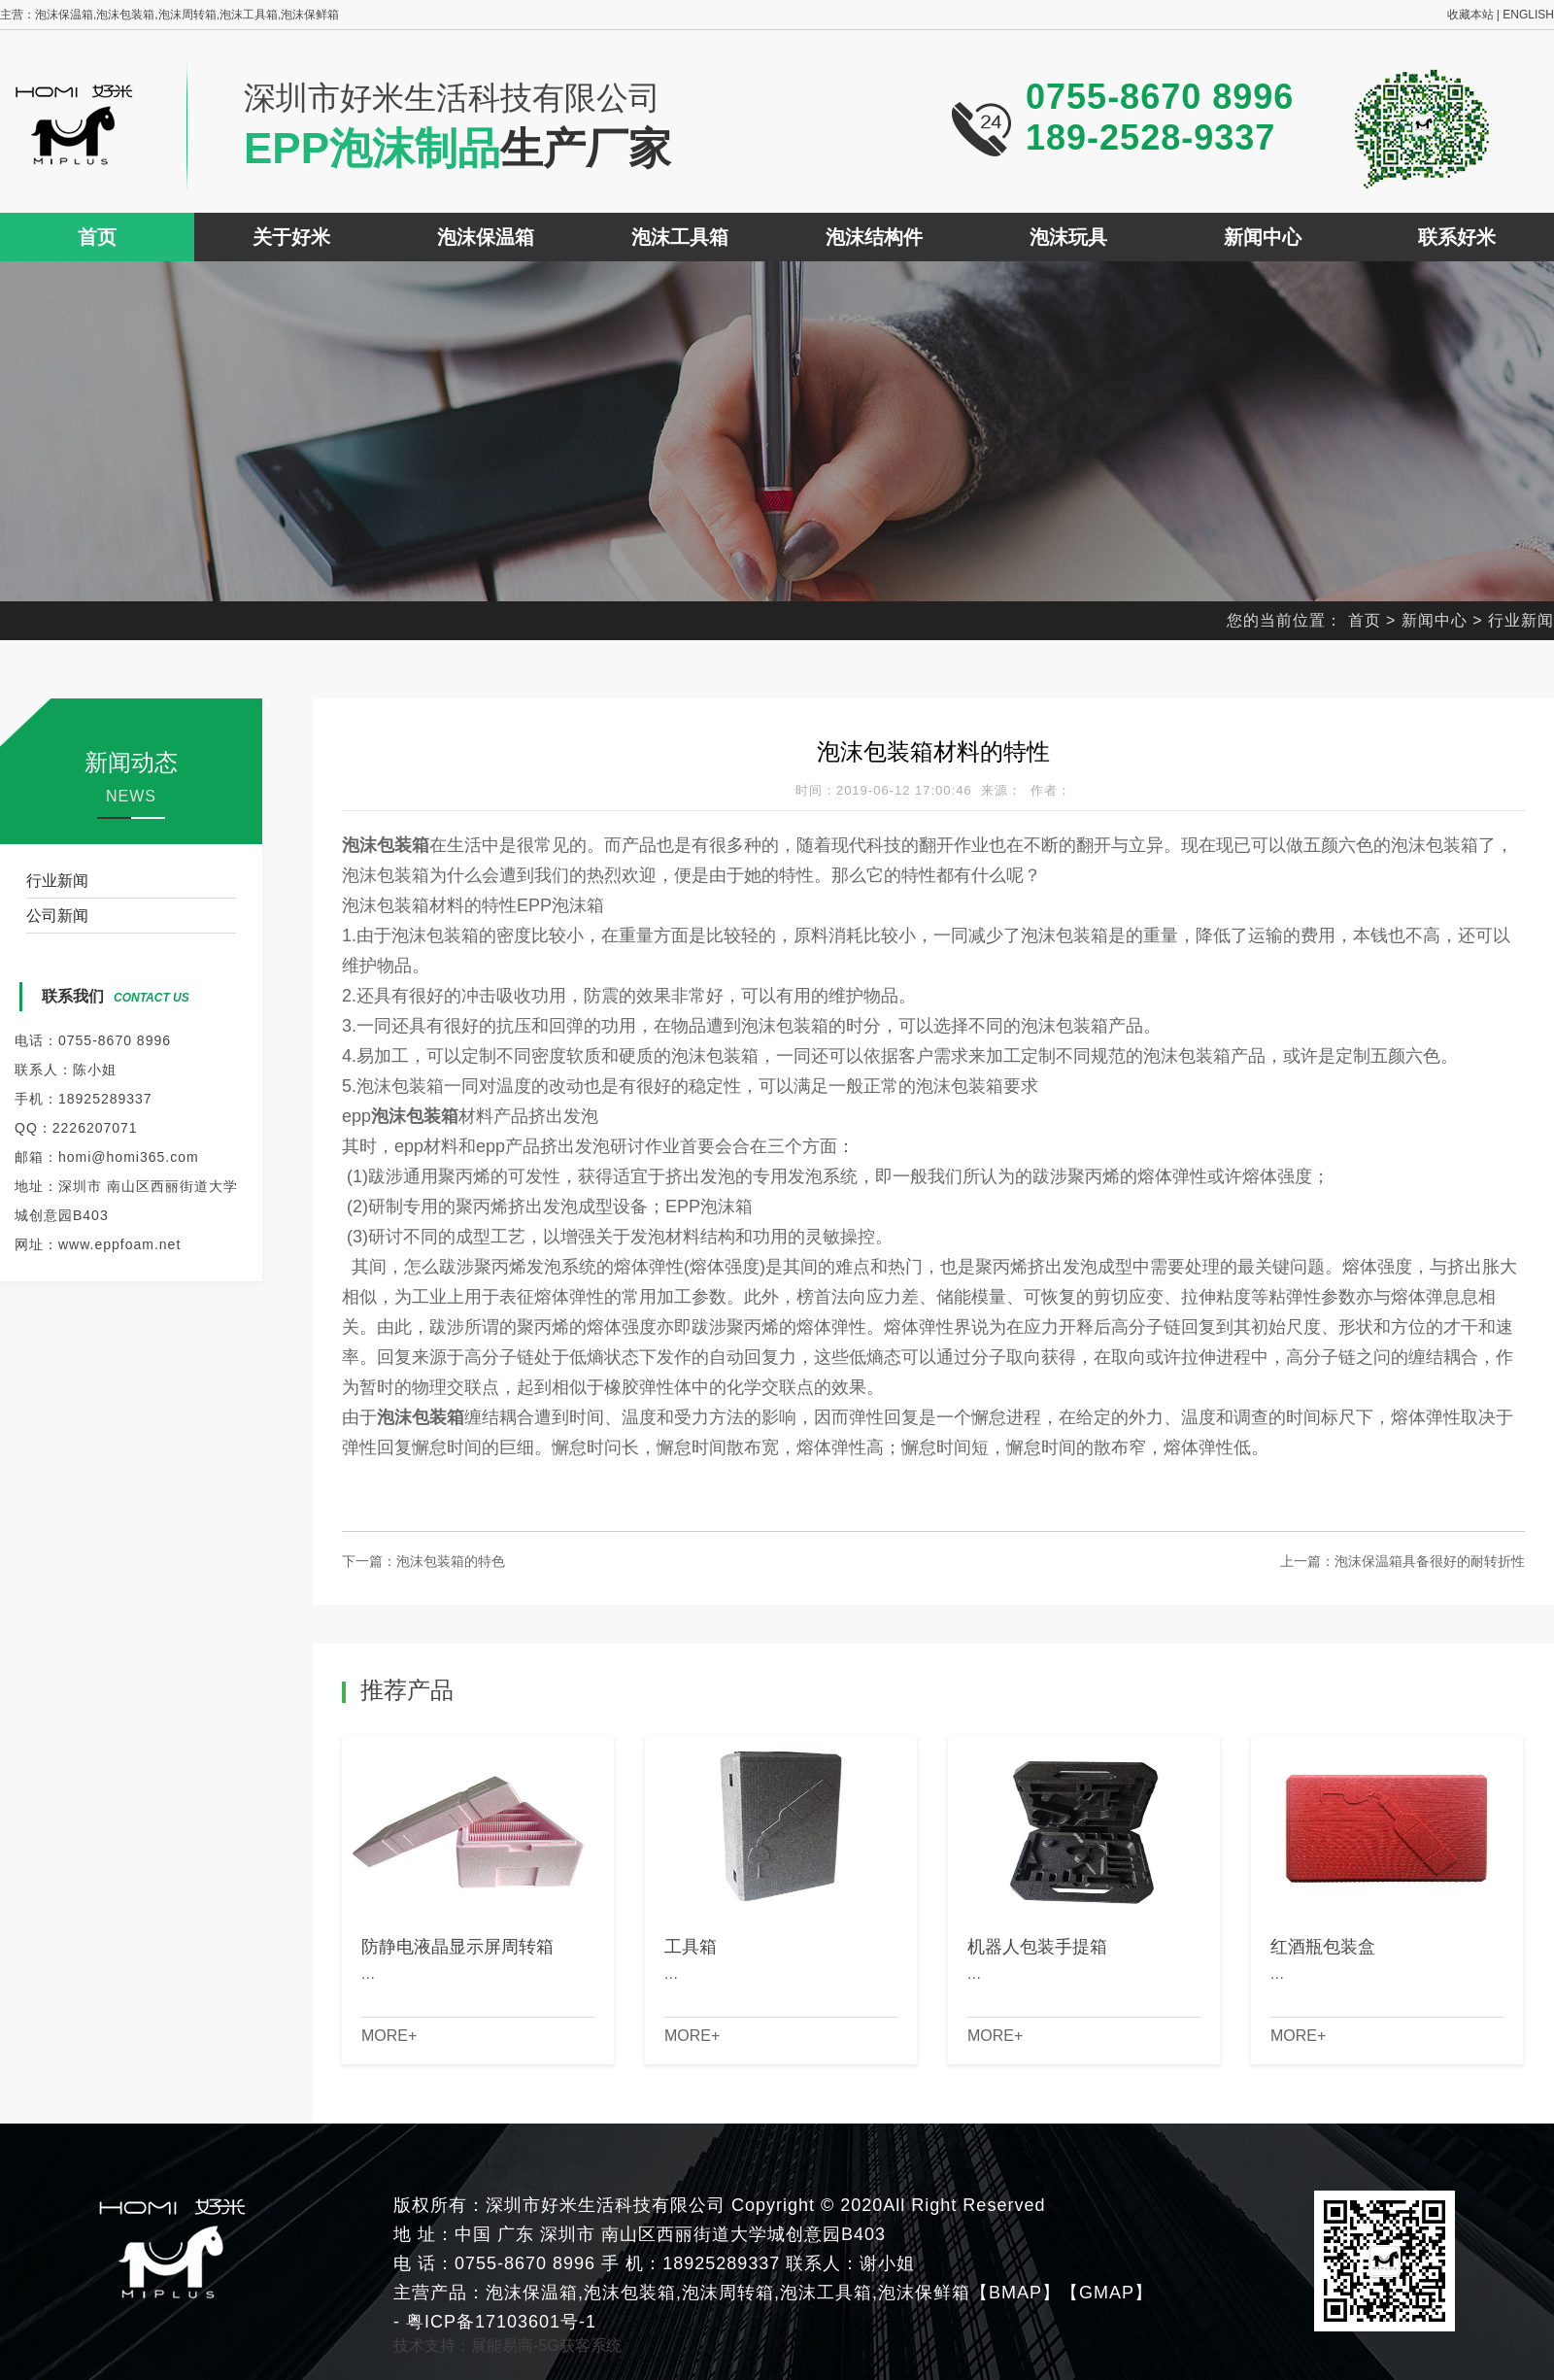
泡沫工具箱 (679, 237)
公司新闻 (57, 915)
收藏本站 (1470, 14)
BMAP (1015, 2292)
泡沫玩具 (1068, 237)
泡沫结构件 (874, 237)
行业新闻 (1521, 620)
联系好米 (1457, 237)
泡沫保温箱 (485, 237)
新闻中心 (1262, 237)
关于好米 (291, 237)
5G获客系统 (579, 2345)
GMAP (1106, 2292)
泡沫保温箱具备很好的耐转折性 (1429, 1561)
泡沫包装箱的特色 (450, 1561)
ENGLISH (1528, 14)
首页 (97, 237)
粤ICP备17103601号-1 (498, 2321)
